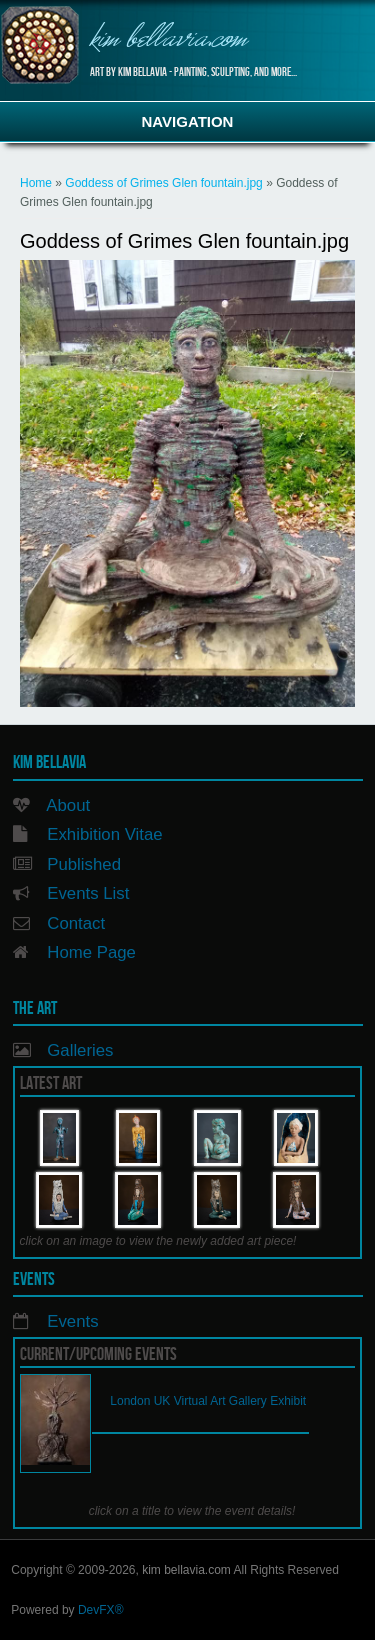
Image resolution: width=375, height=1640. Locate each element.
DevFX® (101, 1610)
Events (72, 1321)
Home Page (91, 952)
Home (36, 183)
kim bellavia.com (168, 40)
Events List (88, 893)
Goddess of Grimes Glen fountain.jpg (163, 183)
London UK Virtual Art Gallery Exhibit (208, 1401)
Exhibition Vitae (104, 834)
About (68, 805)
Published (84, 864)
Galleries (80, 1050)
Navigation (188, 121)
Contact (76, 923)
